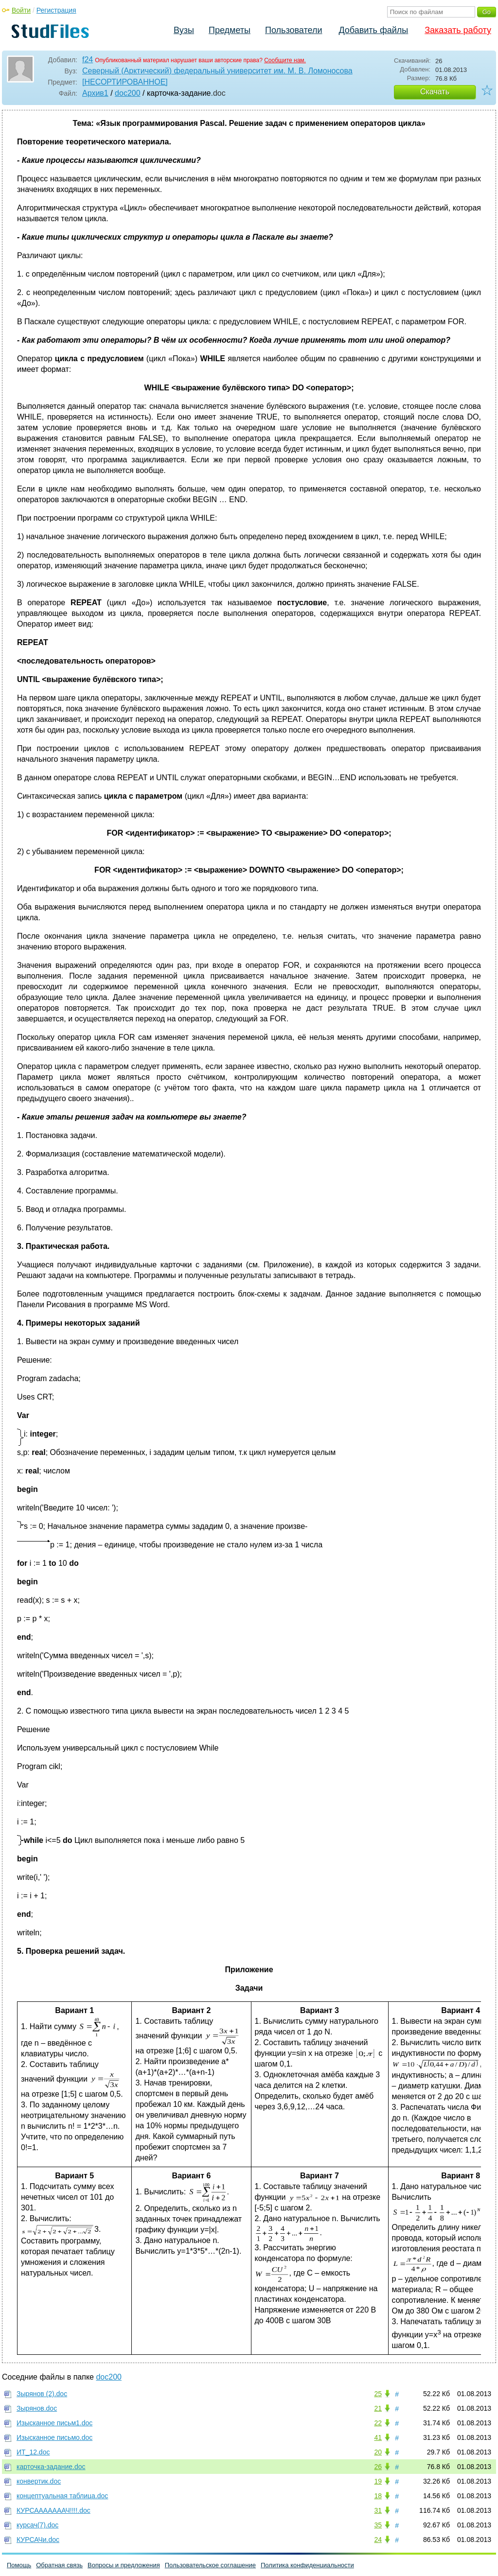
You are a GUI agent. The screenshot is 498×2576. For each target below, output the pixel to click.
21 (378, 2408)
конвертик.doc (39, 2481)
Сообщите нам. (285, 60)
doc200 (128, 93)
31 (378, 2510)
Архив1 (95, 93)
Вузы (184, 30)
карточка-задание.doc (51, 2467)
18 (378, 2496)
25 (378, 2394)
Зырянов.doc (37, 2408)
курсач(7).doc (37, 2525)
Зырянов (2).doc (42, 2394)
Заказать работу (458, 30)
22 (378, 2423)
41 (378, 2437)
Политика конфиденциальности (307, 2565)
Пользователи (293, 30)
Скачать (434, 92)
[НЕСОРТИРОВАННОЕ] (125, 82)
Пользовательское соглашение (210, 2565)
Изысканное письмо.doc (54, 2437)
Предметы (229, 30)
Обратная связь (59, 2565)
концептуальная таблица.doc (62, 2496)
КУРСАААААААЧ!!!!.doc (53, 2510)
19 (378, 2481)
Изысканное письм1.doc (54, 2423)
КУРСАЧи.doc (38, 2539)
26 (378, 2467)
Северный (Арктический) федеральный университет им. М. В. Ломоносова (217, 71)
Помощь (19, 2565)
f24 (87, 59)
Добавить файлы (373, 30)
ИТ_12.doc (33, 2452)
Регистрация (56, 10)
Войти (21, 10)
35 (378, 2525)
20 (378, 2452)
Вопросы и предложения (124, 2565)
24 (378, 2539)
